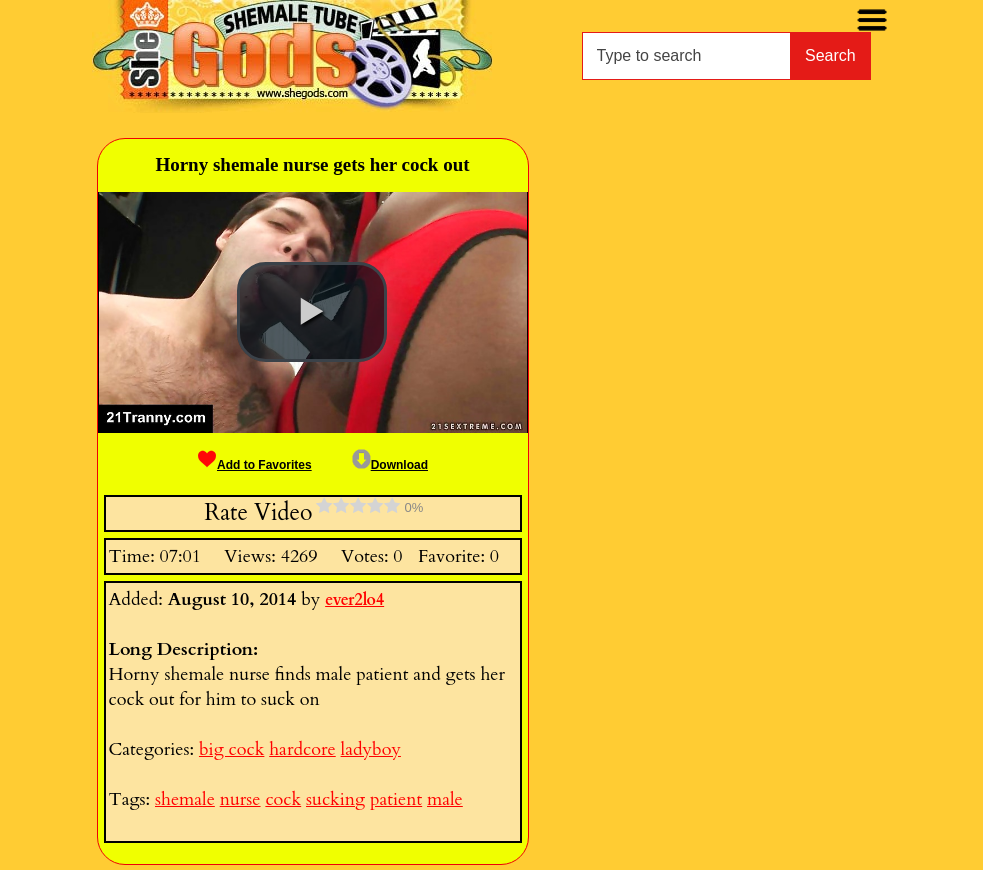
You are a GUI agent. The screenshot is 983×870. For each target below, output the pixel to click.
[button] (312, 312)
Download (390, 465)
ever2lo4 (354, 600)
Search (830, 55)
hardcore (302, 749)
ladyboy (371, 749)
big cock (231, 749)
